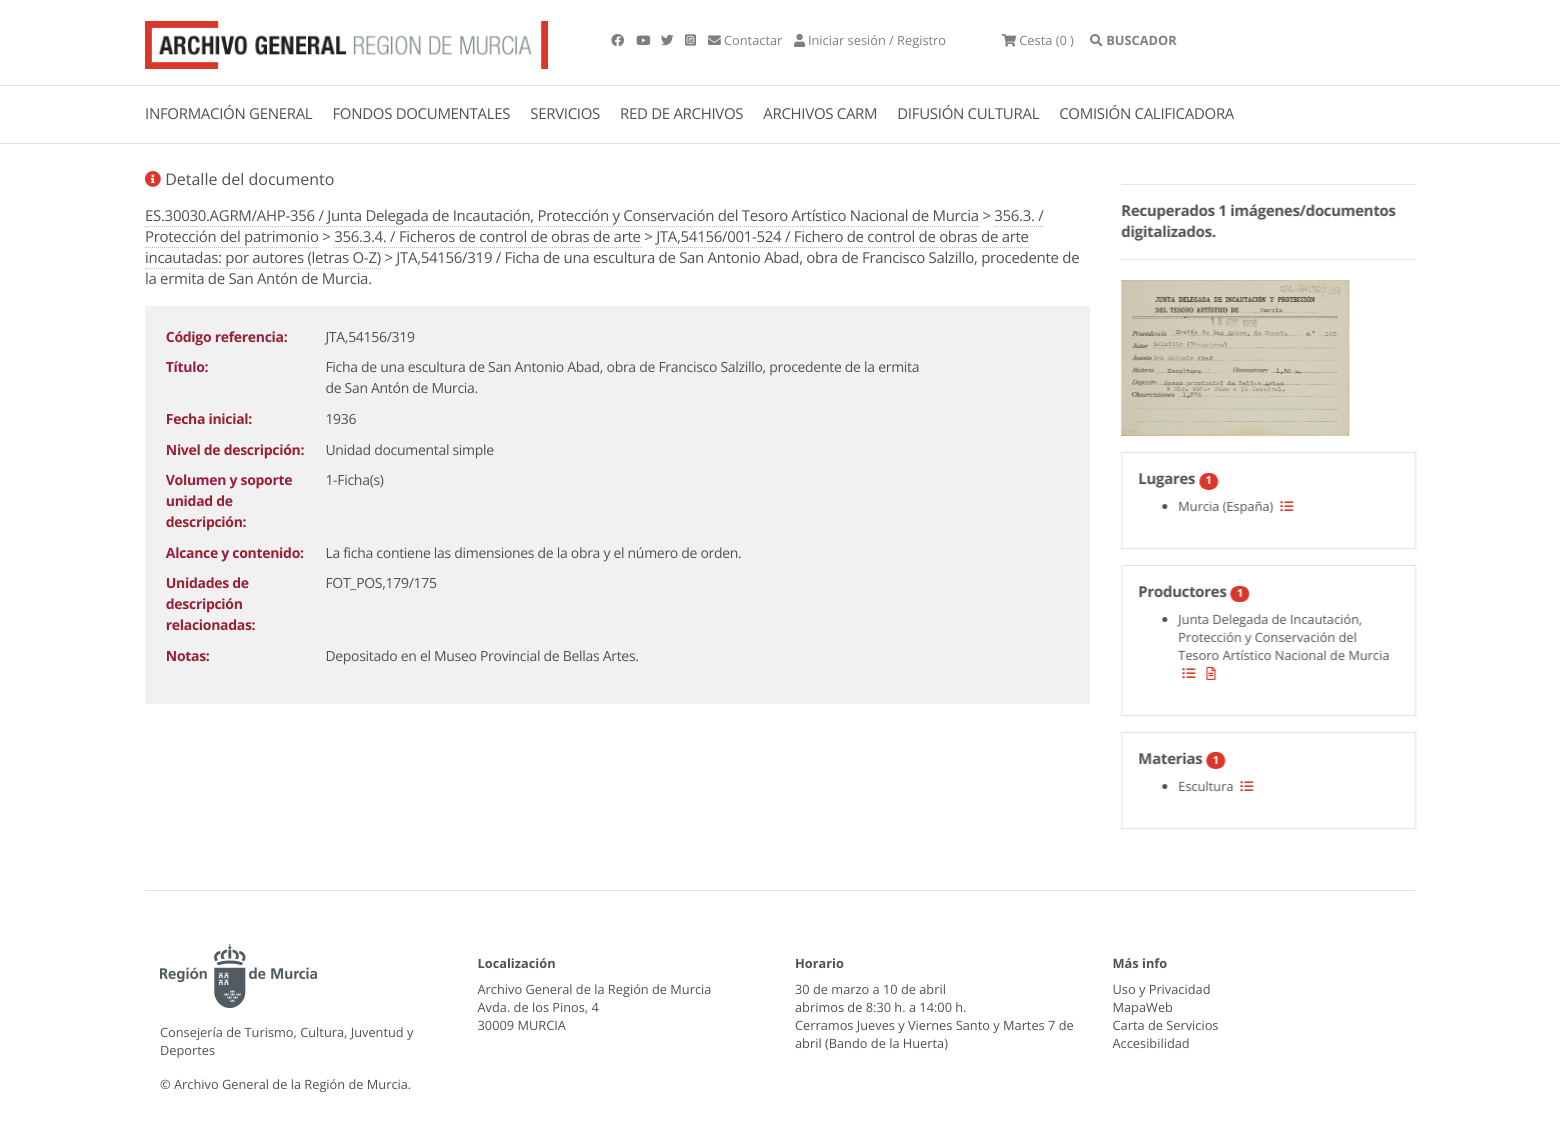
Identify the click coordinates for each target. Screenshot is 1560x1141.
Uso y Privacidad (1162, 989)
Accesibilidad (1151, 1043)
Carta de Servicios (1166, 1025)
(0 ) (1038, 40)
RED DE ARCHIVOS (681, 114)
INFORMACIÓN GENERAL (228, 114)
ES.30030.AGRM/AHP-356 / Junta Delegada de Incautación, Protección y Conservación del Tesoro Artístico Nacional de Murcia (562, 216)
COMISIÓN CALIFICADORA (1146, 114)
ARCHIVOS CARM (820, 114)
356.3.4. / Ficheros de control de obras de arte (487, 237)
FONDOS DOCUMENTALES (421, 114)
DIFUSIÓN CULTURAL (968, 114)
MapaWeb (1143, 1007)
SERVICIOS (565, 114)
